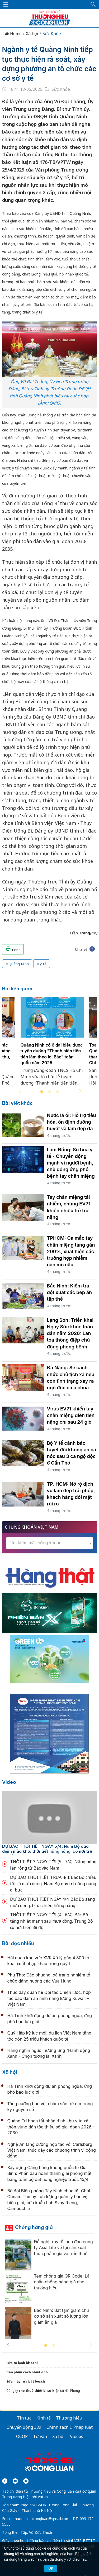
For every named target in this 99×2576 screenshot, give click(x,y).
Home (13, 33)
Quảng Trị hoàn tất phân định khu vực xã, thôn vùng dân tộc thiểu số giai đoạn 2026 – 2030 (51, 2126)
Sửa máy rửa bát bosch (25, 2381)
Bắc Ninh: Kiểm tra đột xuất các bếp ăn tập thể (69, 1292)
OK (50, 2568)
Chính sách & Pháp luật (69, 2427)
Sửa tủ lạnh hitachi (22, 2363)
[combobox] (49, 1543)
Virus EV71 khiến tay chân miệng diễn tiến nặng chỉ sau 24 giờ (71, 1415)
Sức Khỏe (52, 33)
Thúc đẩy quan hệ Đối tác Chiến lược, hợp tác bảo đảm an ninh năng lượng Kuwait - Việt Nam (49, 1998)
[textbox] (49, 1542)
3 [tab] (57, 1092)
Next (80, 1091)
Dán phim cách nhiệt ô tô (27, 2372)
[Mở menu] (6, 4)
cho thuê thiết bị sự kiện (39, 2390)
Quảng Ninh (18, 963)
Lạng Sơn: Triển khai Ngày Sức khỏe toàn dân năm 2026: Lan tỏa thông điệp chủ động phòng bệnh (70, 1333)
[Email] (26, 2481)
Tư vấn (40, 2436)
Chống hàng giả (34, 2227)
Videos (76, 2436)
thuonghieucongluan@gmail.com (41, 2518)
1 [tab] (41, 1092)
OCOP (22, 2436)
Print (13, 949)
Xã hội (32, 33)
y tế (43, 963)
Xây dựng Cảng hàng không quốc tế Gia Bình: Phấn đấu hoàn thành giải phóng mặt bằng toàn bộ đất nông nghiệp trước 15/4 (49, 2173)
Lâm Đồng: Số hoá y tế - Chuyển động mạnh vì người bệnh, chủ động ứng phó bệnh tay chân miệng (71, 1163)
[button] (93, 4)
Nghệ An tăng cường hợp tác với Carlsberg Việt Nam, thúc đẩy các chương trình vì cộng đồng (51, 2150)
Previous (19, 1091)
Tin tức (24, 2418)
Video (9, 1782)
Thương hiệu (69, 2418)
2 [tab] (49, 1092)
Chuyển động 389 (24, 2427)
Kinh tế (43, 2418)
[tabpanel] (52, 1044)
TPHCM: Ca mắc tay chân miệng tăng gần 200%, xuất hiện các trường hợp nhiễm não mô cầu (71, 1251)
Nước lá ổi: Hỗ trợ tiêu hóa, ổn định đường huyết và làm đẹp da (71, 1122)
